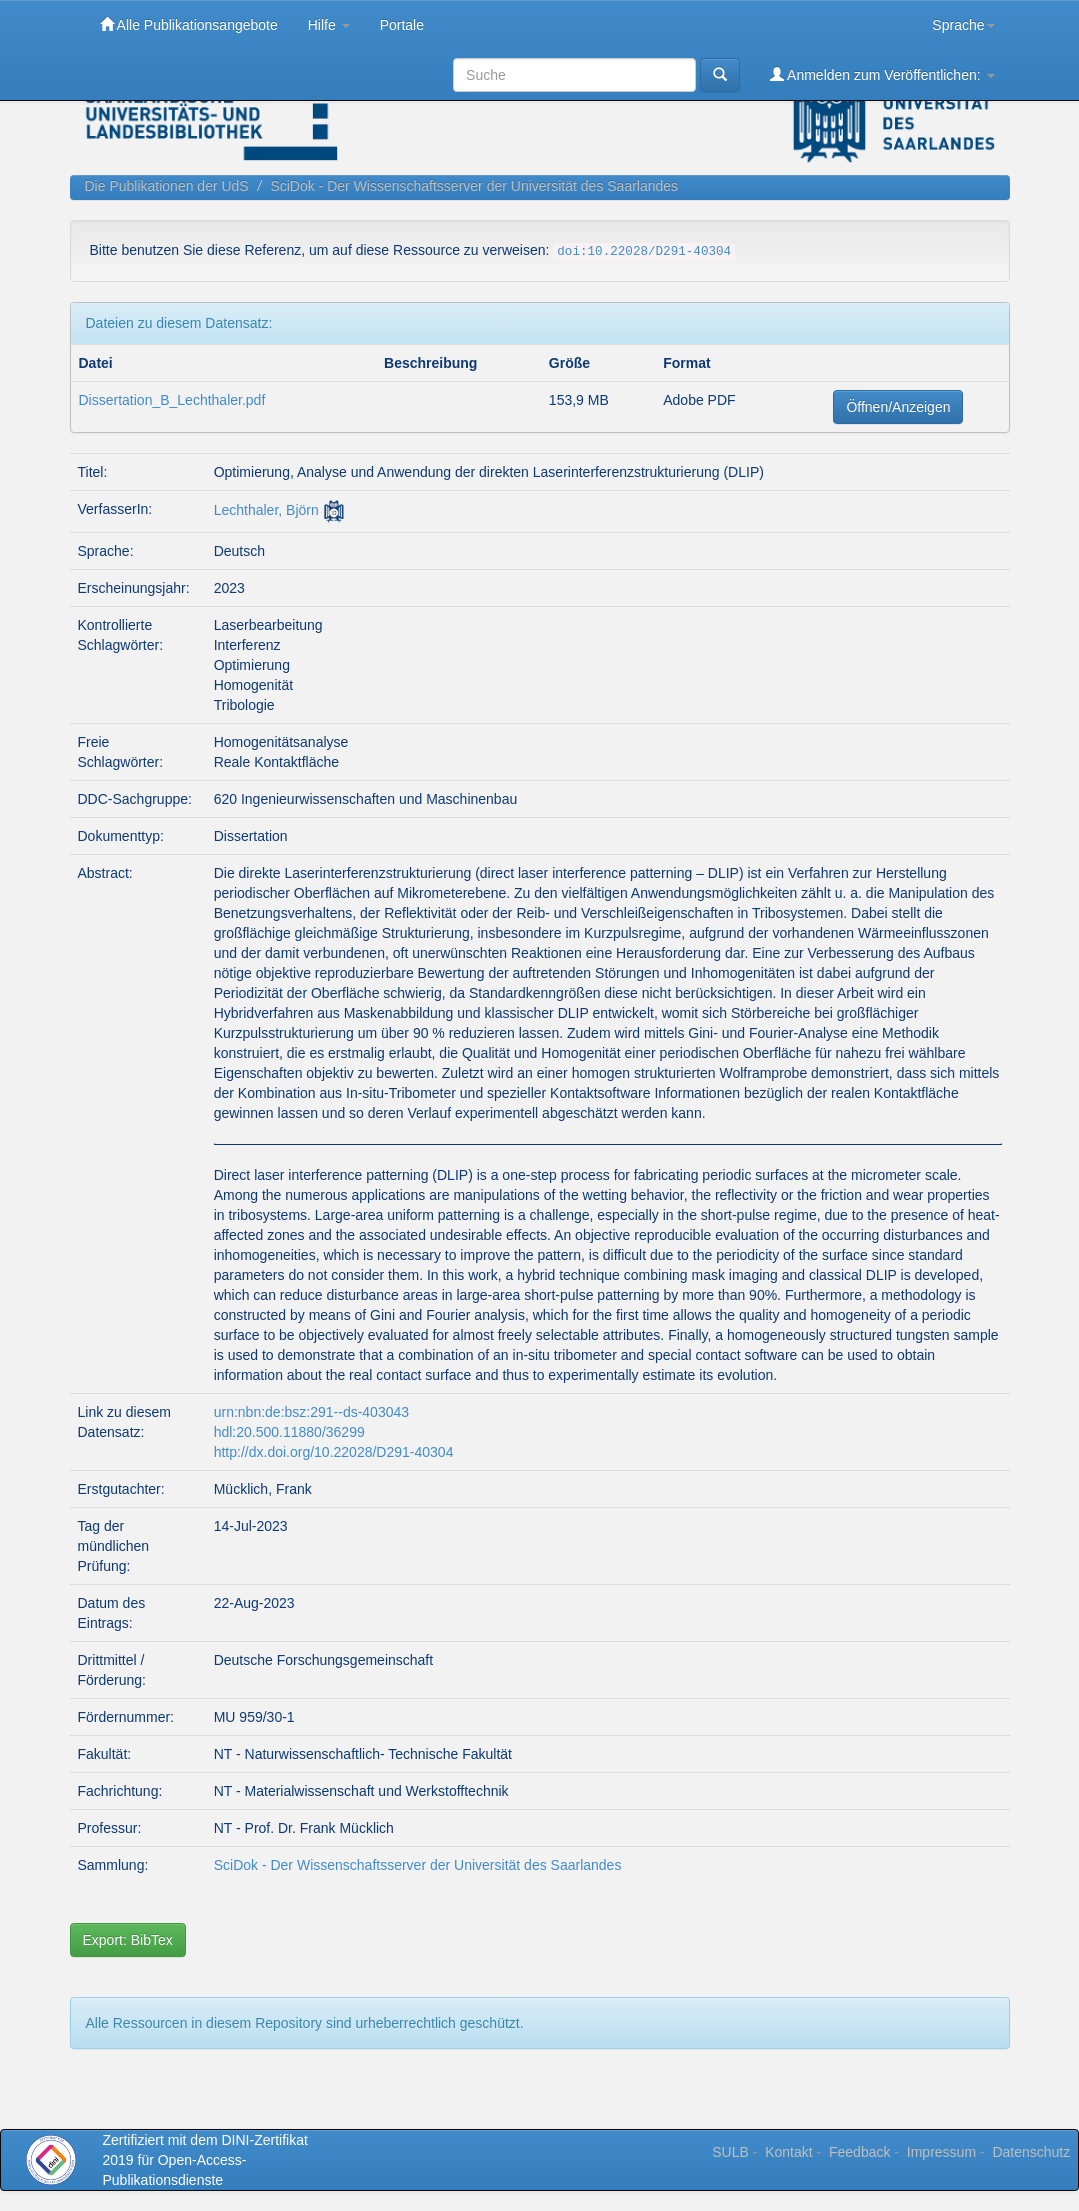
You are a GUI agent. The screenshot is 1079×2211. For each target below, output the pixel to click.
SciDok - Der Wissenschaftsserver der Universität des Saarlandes (474, 186)
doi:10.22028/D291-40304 (644, 252)
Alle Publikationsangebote (189, 24)
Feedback (859, 2152)
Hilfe (329, 25)
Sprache (963, 25)
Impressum (941, 2152)
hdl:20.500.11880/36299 (289, 1432)
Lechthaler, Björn (266, 510)
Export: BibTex (128, 1940)
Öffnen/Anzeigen (898, 407)
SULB (730, 2152)
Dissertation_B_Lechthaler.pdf (172, 400)
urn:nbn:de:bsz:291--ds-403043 (311, 1412)
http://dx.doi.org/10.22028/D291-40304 (334, 1452)
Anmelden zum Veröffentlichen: (882, 74)
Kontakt (788, 2152)
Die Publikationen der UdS (167, 186)
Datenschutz (1031, 2152)
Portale (402, 25)
